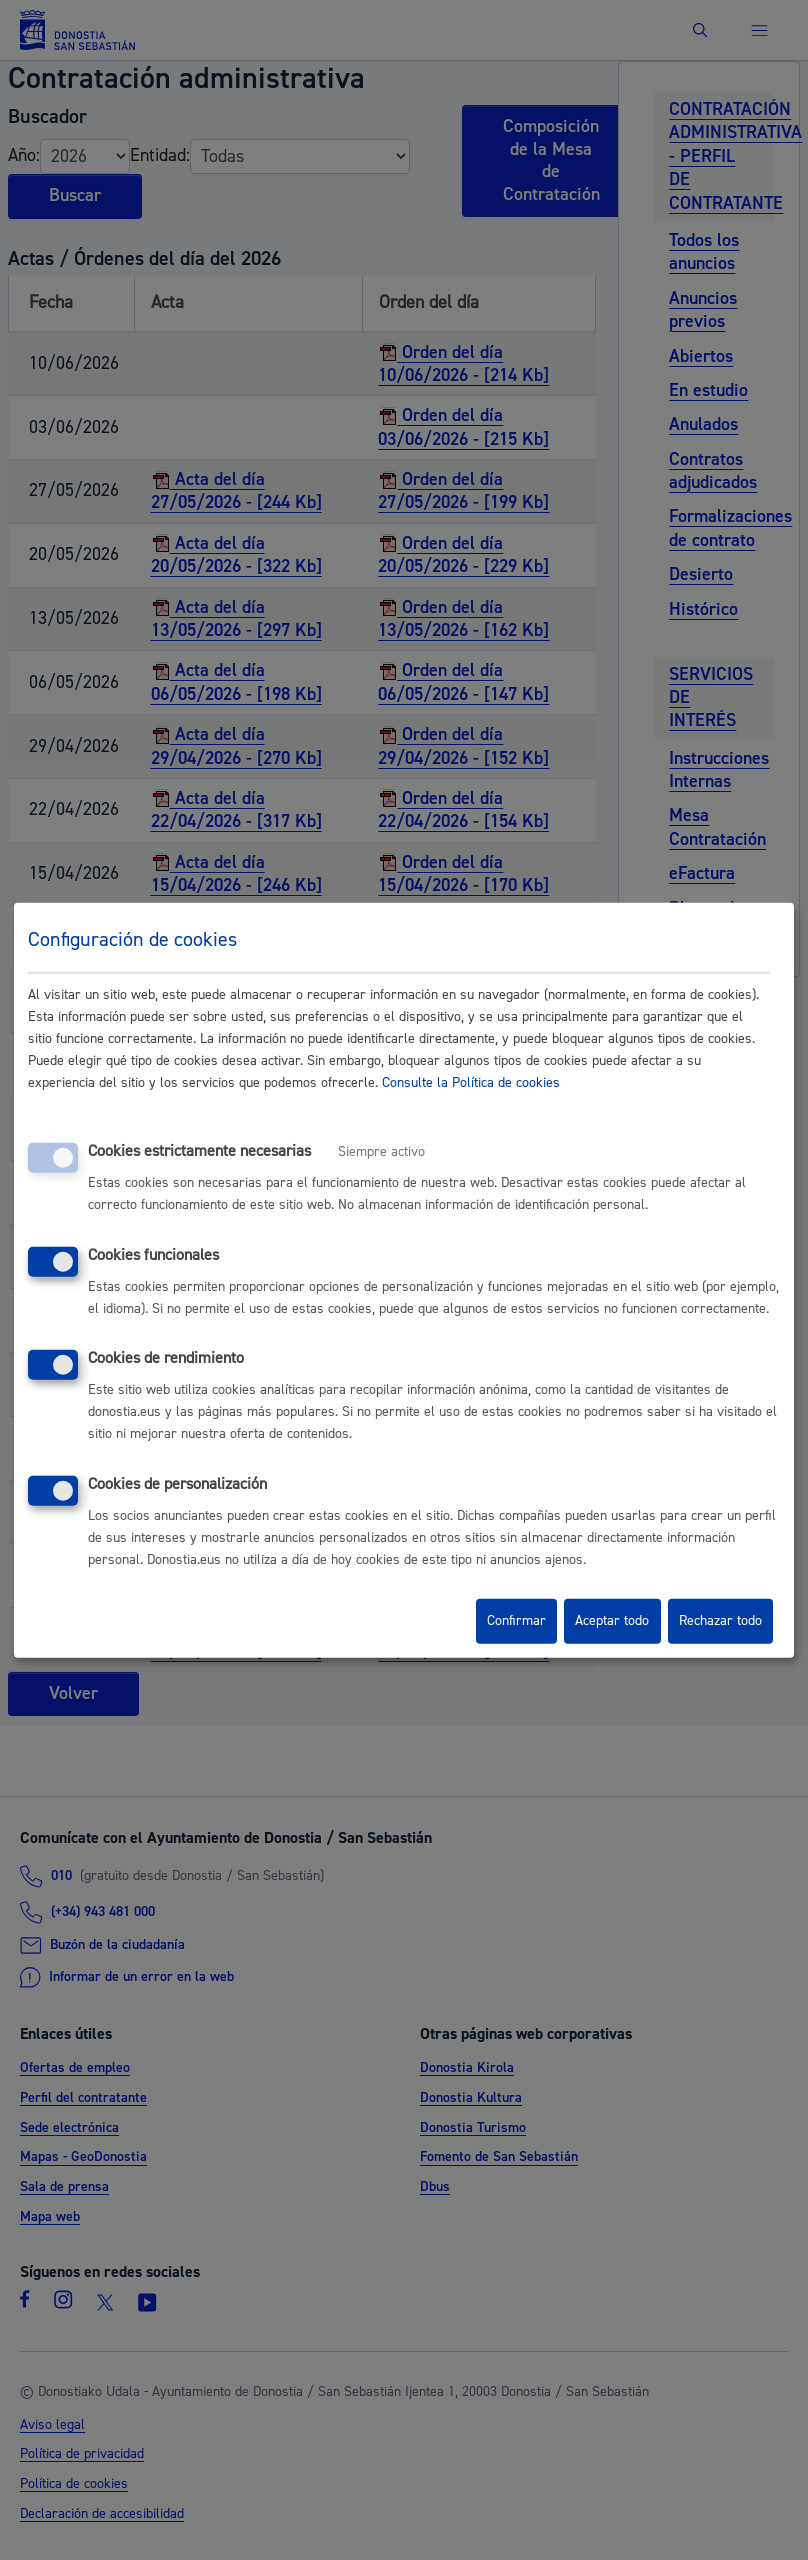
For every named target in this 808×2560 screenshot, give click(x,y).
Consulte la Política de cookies (471, 1083)
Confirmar (516, 1621)
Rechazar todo (720, 1621)
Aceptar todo (612, 1621)
